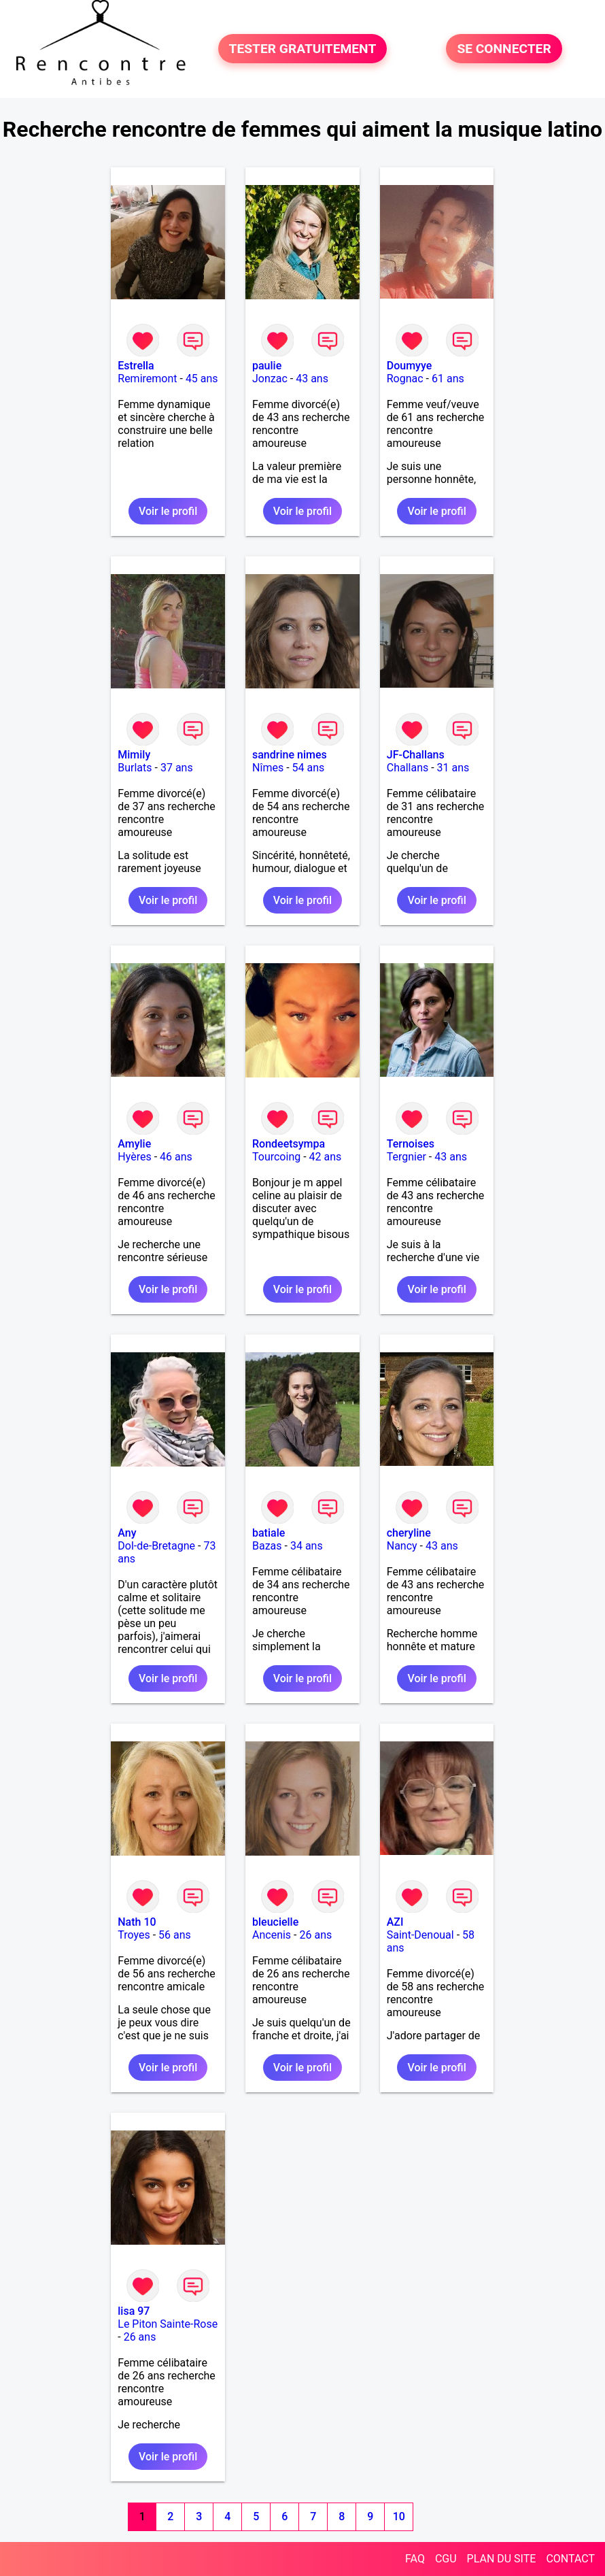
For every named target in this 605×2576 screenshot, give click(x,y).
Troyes (134, 1934)
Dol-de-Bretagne (156, 1545)
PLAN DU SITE (501, 2558)
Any (127, 1532)
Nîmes (267, 767)
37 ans (176, 767)
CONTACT (570, 2558)
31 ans (453, 767)
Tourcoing (276, 1156)
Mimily (134, 754)
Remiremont (147, 378)
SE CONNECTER (504, 48)
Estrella (136, 365)
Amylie (134, 1143)
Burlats (135, 767)
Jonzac (270, 378)
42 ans (325, 1156)
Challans (408, 767)
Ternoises (410, 1143)
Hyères (134, 1156)
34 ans (306, 1545)
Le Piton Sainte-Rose (168, 2324)
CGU (446, 2558)
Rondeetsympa (288, 1143)
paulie (266, 365)
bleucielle (275, 1922)
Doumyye (409, 365)
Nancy (402, 1545)
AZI (395, 1922)
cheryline (409, 1532)
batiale (268, 1532)
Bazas (267, 1545)
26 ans (315, 1934)
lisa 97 (134, 2311)
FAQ (415, 2558)
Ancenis (271, 1934)
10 (399, 2516)
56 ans (174, 1934)
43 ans (312, 378)
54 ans (308, 767)
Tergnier (406, 1156)
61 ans (448, 378)
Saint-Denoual (420, 1934)
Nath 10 (137, 1922)
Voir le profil (168, 511)
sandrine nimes (289, 754)
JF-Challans (416, 754)
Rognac (405, 378)
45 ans (202, 378)
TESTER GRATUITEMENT (303, 48)
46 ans (176, 1156)
